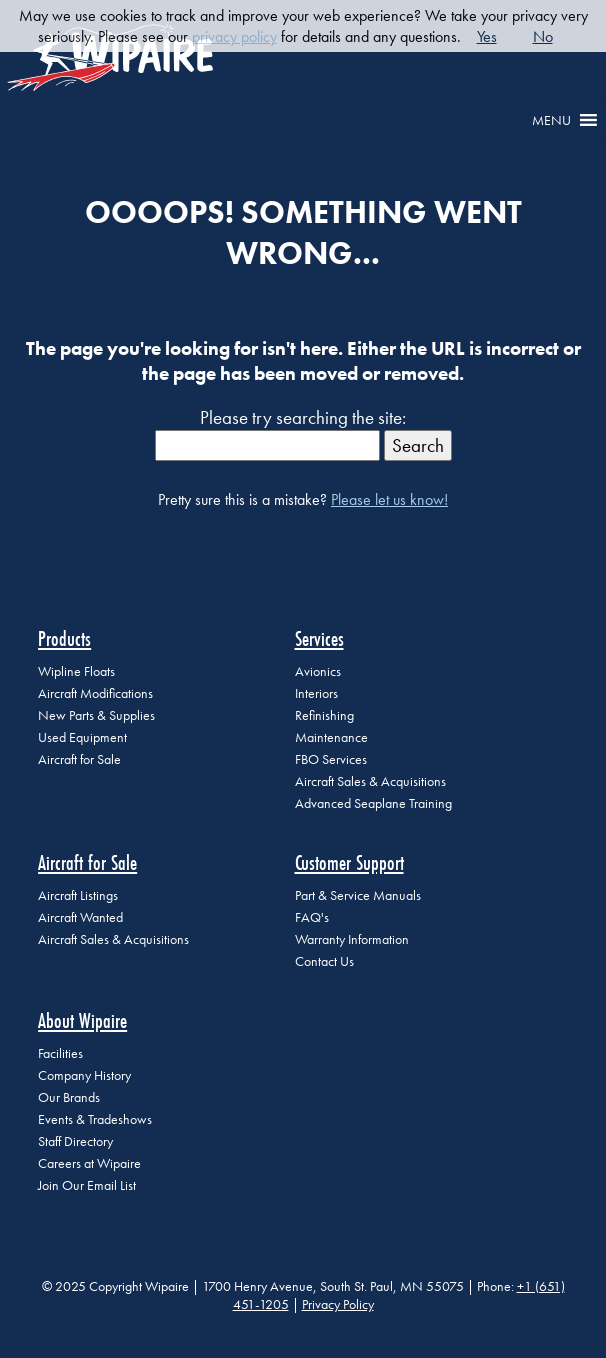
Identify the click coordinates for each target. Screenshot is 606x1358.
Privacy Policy (338, 1304)
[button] (551, 120)
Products (64, 638)
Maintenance (331, 737)
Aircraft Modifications (95, 693)
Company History (84, 1075)
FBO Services (331, 759)
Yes (487, 36)
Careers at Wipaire (89, 1163)
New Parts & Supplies (96, 715)
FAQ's (312, 917)
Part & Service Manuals (358, 895)
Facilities (60, 1053)
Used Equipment (82, 737)
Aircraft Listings (78, 895)
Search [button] (418, 445)
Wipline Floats (76, 671)
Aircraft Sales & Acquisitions (370, 781)
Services (319, 638)
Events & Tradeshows (95, 1119)
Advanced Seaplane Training (373, 803)
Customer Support (349, 862)
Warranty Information (352, 939)
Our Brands (69, 1097)
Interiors (316, 693)
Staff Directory (75, 1141)
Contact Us (324, 961)
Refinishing (324, 715)
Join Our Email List (87, 1185)
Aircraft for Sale (79, 759)
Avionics (318, 671)
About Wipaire (82, 1020)
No (543, 36)
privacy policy (234, 36)
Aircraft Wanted (80, 917)
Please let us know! (389, 499)
